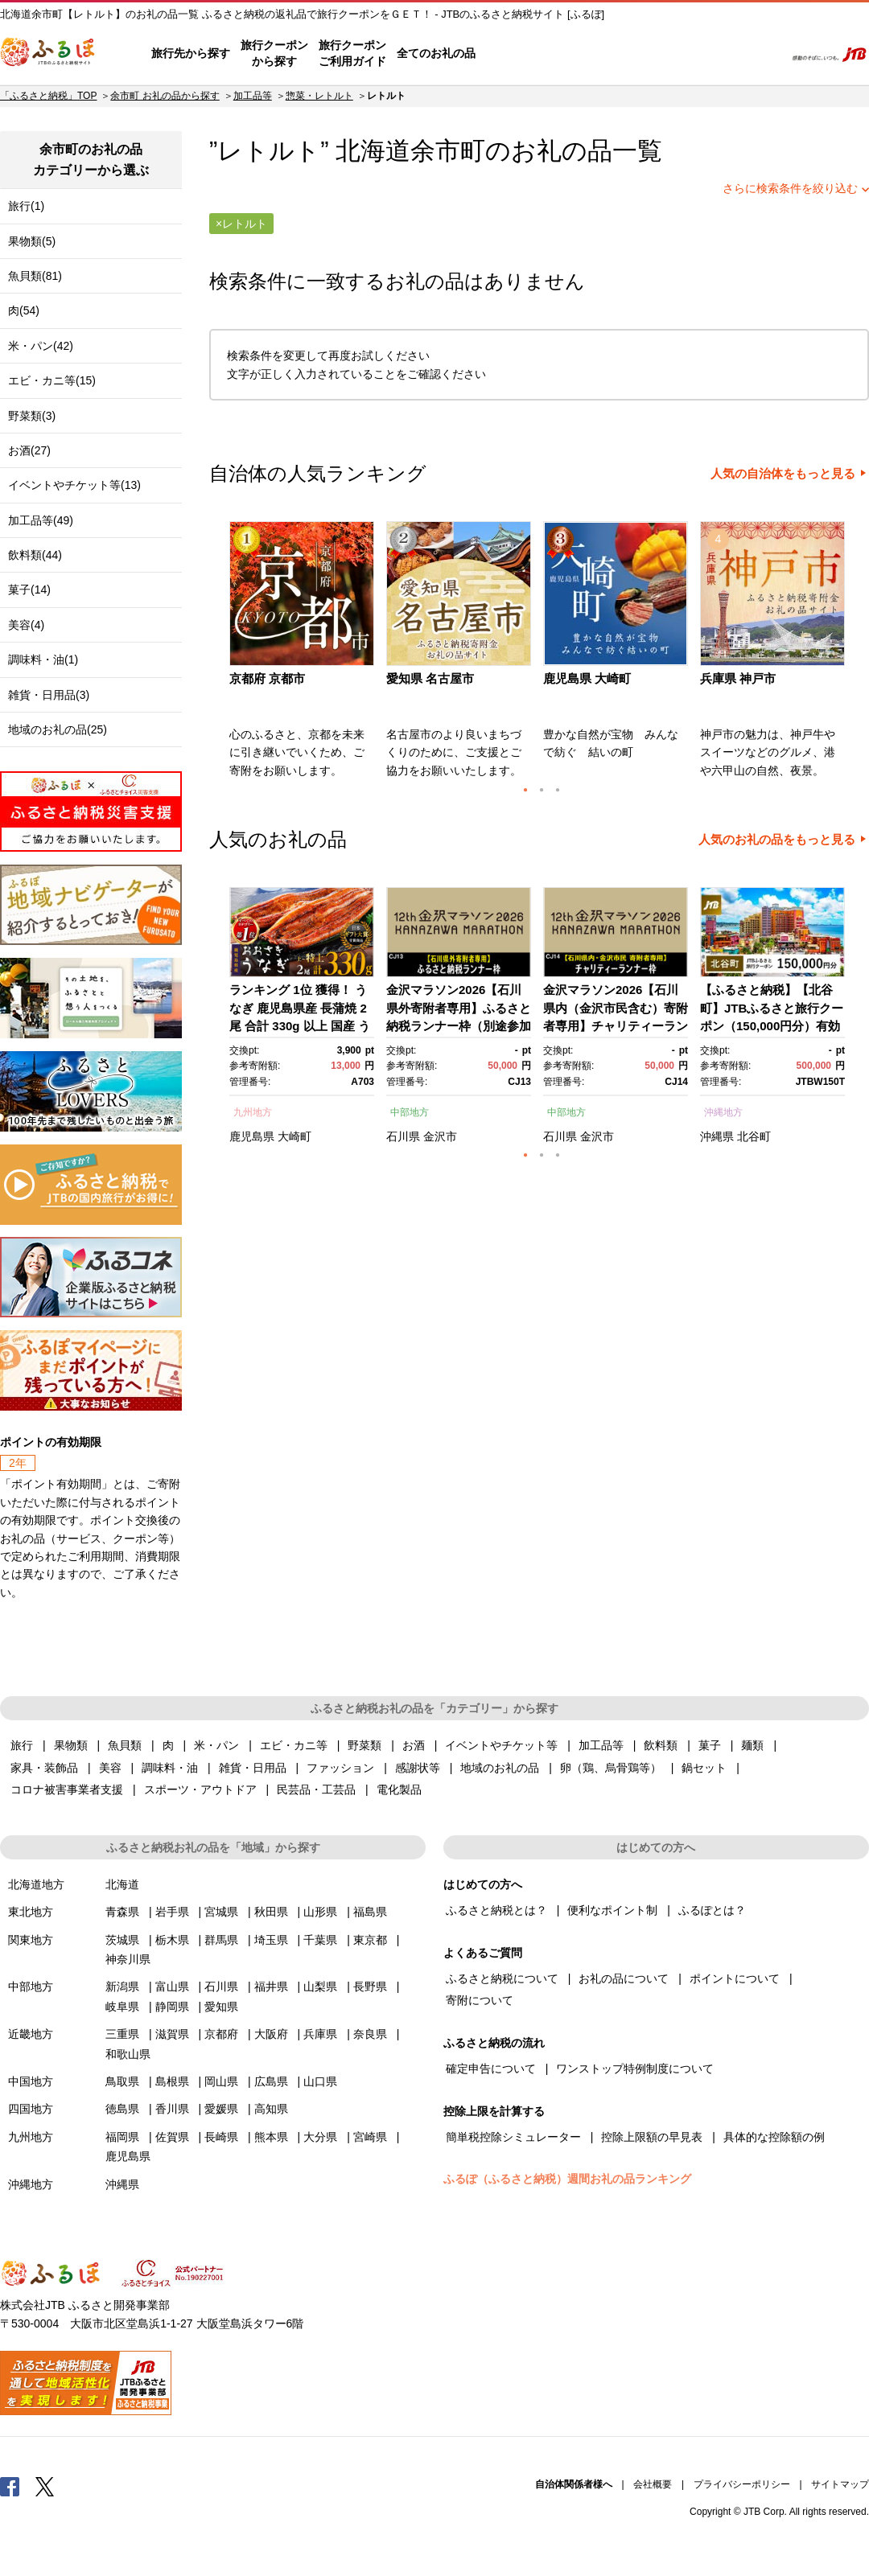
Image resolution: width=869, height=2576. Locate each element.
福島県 (370, 1911)
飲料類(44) (35, 554)
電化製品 (399, 1789)
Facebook (9, 2486)
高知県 (271, 2108)
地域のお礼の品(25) (57, 729)
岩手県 (172, 1911)
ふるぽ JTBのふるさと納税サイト (48, 54)
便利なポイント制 (612, 1910)
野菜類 (364, 1745)
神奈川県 (127, 1959)
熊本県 (271, 2136)
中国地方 (30, 2081)
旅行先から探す (190, 53)
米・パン (216, 1745)
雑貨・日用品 (252, 1767)
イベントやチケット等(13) (74, 485)
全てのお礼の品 (436, 53)
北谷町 (754, 1136)
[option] (303, 654)
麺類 (752, 1745)
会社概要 (652, 2484)
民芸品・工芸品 (316, 1789)
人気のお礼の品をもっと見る (776, 839)
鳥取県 (122, 2081)
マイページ (665, 54)
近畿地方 (30, 2034)
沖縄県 (717, 1136)
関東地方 (30, 1939)
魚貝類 (125, 1745)
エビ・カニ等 (293, 1745)
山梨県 (320, 1986)
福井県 (271, 1986)
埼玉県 (271, 1939)
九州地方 (252, 1112)
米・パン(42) (40, 345)
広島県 (271, 2081)
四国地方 (30, 2108)
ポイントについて (735, 1978)
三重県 (122, 2034)
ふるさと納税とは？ (496, 1910)
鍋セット (704, 1767)
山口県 (320, 2081)
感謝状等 (417, 1767)
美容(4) (26, 624)
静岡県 (172, 2006)
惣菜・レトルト (319, 95)
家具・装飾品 (44, 1767)
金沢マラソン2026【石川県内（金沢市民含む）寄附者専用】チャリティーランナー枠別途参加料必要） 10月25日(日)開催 (615, 1026)
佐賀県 (172, 2136)
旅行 (21, 1745)
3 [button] (558, 790)
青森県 (122, 1911)
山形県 (320, 1911)
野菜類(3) (32, 415)
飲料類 (660, 1745)
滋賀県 (172, 2034)
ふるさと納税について (502, 1978)
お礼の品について (624, 1978)
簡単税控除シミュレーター (513, 2136)
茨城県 (122, 1939)
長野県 (370, 1986)
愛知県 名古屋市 (430, 678)
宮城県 (221, 1911)
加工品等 (252, 95)
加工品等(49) (40, 520)
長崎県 (221, 2136)
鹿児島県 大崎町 (587, 678)
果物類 (71, 1745)
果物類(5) (32, 241)
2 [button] (541, 790)
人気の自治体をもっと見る (782, 473)
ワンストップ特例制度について (635, 2068)
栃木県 (172, 1939)
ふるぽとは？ (712, 1910)
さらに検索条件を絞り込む (790, 188)
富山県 (172, 1986)
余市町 (447, 151)
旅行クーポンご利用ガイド (352, 53)
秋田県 (271, 1911)
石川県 (403, 1136)
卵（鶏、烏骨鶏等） (610, 1767)
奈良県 (370, 2034)
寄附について (479, 2000)
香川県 (172, 2108)
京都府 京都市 (267, 678)
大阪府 (271, 2034)
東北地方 (30, 1911)
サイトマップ (840, 2484)
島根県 (172, 2081)
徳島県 (122, 2108)
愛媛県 (221, 2108)
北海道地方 (36, 1884)
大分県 (320, 2136)
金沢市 (440, 1136)
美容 (110, 1767)
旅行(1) (26, 205)
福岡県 (122, 2136)
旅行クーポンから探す (274, 53)
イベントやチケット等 (501, 1745)
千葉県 (320, 1939)
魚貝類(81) (35, 275)
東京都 (370, 1939)
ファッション (340, 1767)
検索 (761, 54)
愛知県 (221, 2006)
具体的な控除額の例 (774, 2136)
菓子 (709, 1745)
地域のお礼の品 (499, 1767)
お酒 (413, 1745)
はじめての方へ (520, 54)
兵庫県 (320, 2034)
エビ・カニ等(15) (52, 380)
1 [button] (525, 790)
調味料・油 (170, 1767)
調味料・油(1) (43, 659)
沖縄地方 (723, 1112)
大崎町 (294, 1136)
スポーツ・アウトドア (200, 1789)
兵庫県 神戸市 (738, 678)
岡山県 (221, 2081)
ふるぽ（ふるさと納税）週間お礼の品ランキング (567, 2178)
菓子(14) (29, 589)
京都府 (221, 2034)
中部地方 (409, 1112)
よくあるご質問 (604, 54)
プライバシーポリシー (742, 2484)
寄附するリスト (716, 54)
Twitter (45, 2486)
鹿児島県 (251, 1136)
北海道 (122, 1884)
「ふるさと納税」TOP (48, 95)
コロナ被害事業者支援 (66, 1789)
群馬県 (221, 1939)
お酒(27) (29, 450)
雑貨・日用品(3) (48, 694)
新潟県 (122, 1986)
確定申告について (491, 2068)
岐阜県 (122, 2006)
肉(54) (23, 310)
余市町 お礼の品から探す (164, 95)
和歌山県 (127, 2054)
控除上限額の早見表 (651, 2136)
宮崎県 (370, 2136)
